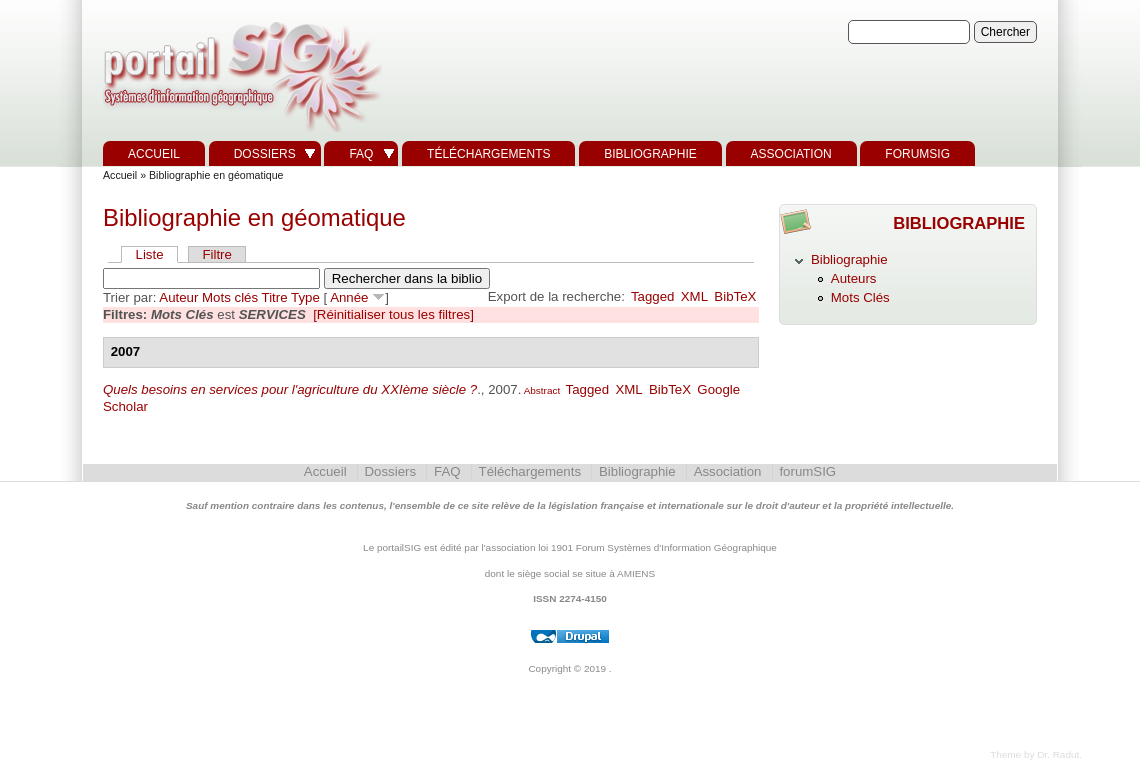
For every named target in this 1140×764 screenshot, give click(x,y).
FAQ (361, 154)
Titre (275, 297)
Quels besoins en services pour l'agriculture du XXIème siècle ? (290, 389)
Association (791, 154)
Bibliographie (650, 154)
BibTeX (735, 296)
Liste (150, 254)
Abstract (540, 390)
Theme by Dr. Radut (1034, 754)
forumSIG (917, 154)
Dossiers (265, 154)
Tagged (653, 296)
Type (305, 297)
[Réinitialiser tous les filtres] (393, 314)
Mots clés (230, 297)
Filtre (216, 254)
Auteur (178, 297)
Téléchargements (488, 154)
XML (694, 296)
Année (349, 297)
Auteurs (854, 278)
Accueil (154, 154)
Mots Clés (860, 297)
